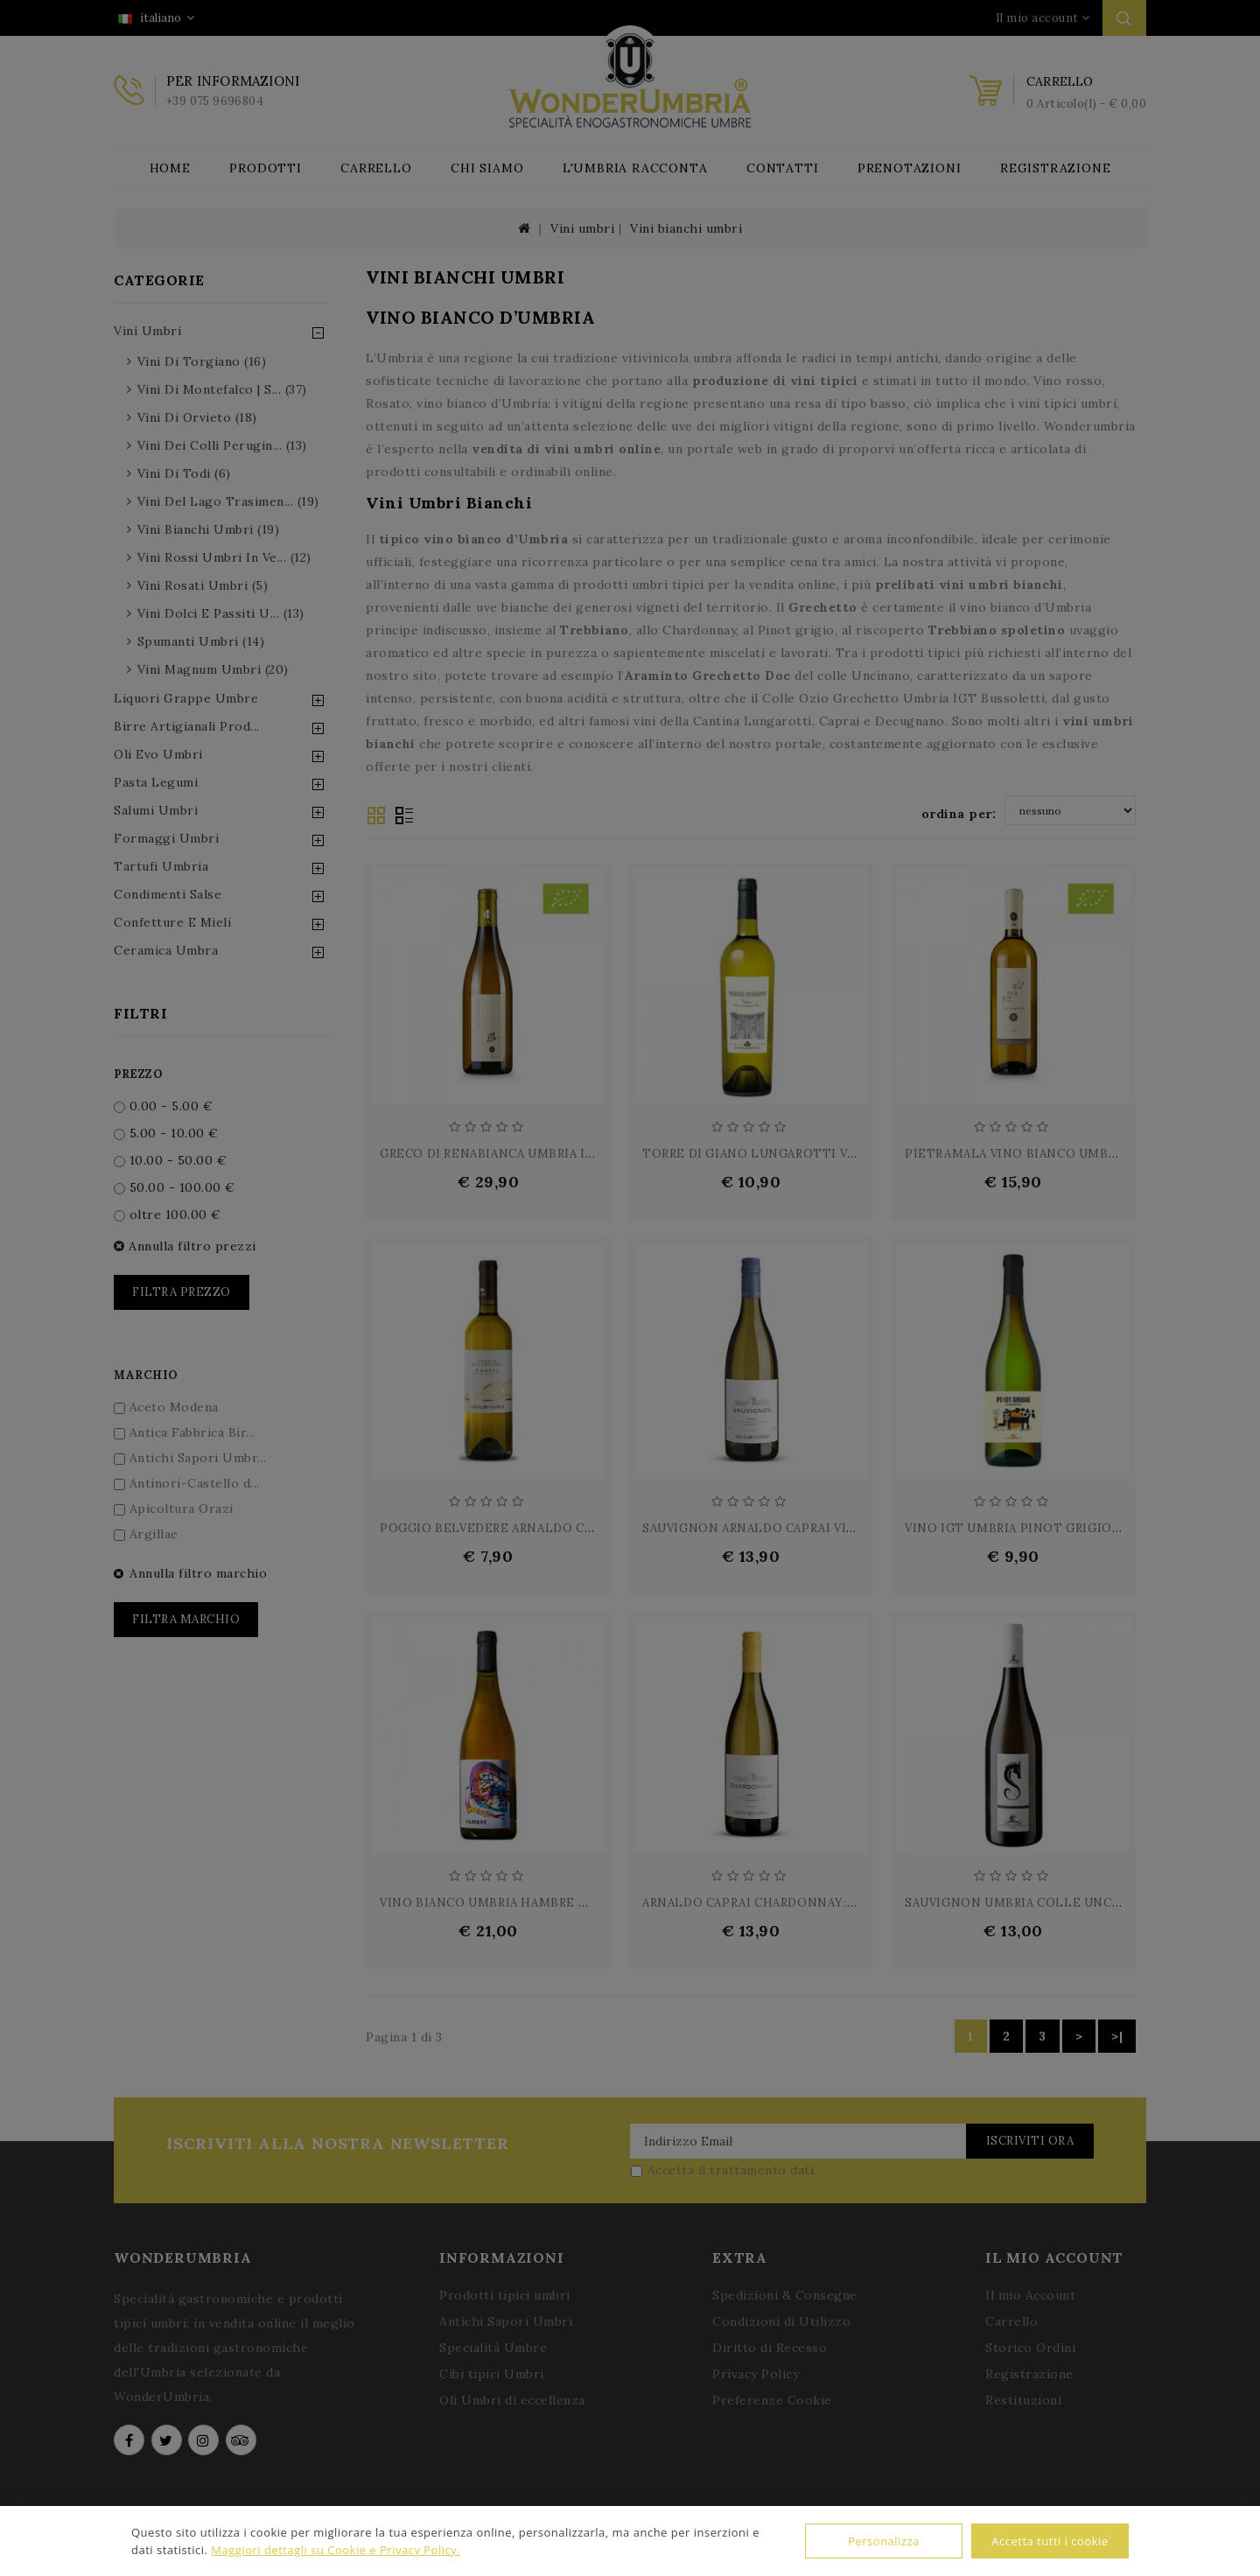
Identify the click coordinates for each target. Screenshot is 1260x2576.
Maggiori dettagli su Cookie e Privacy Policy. (335, 2550)
